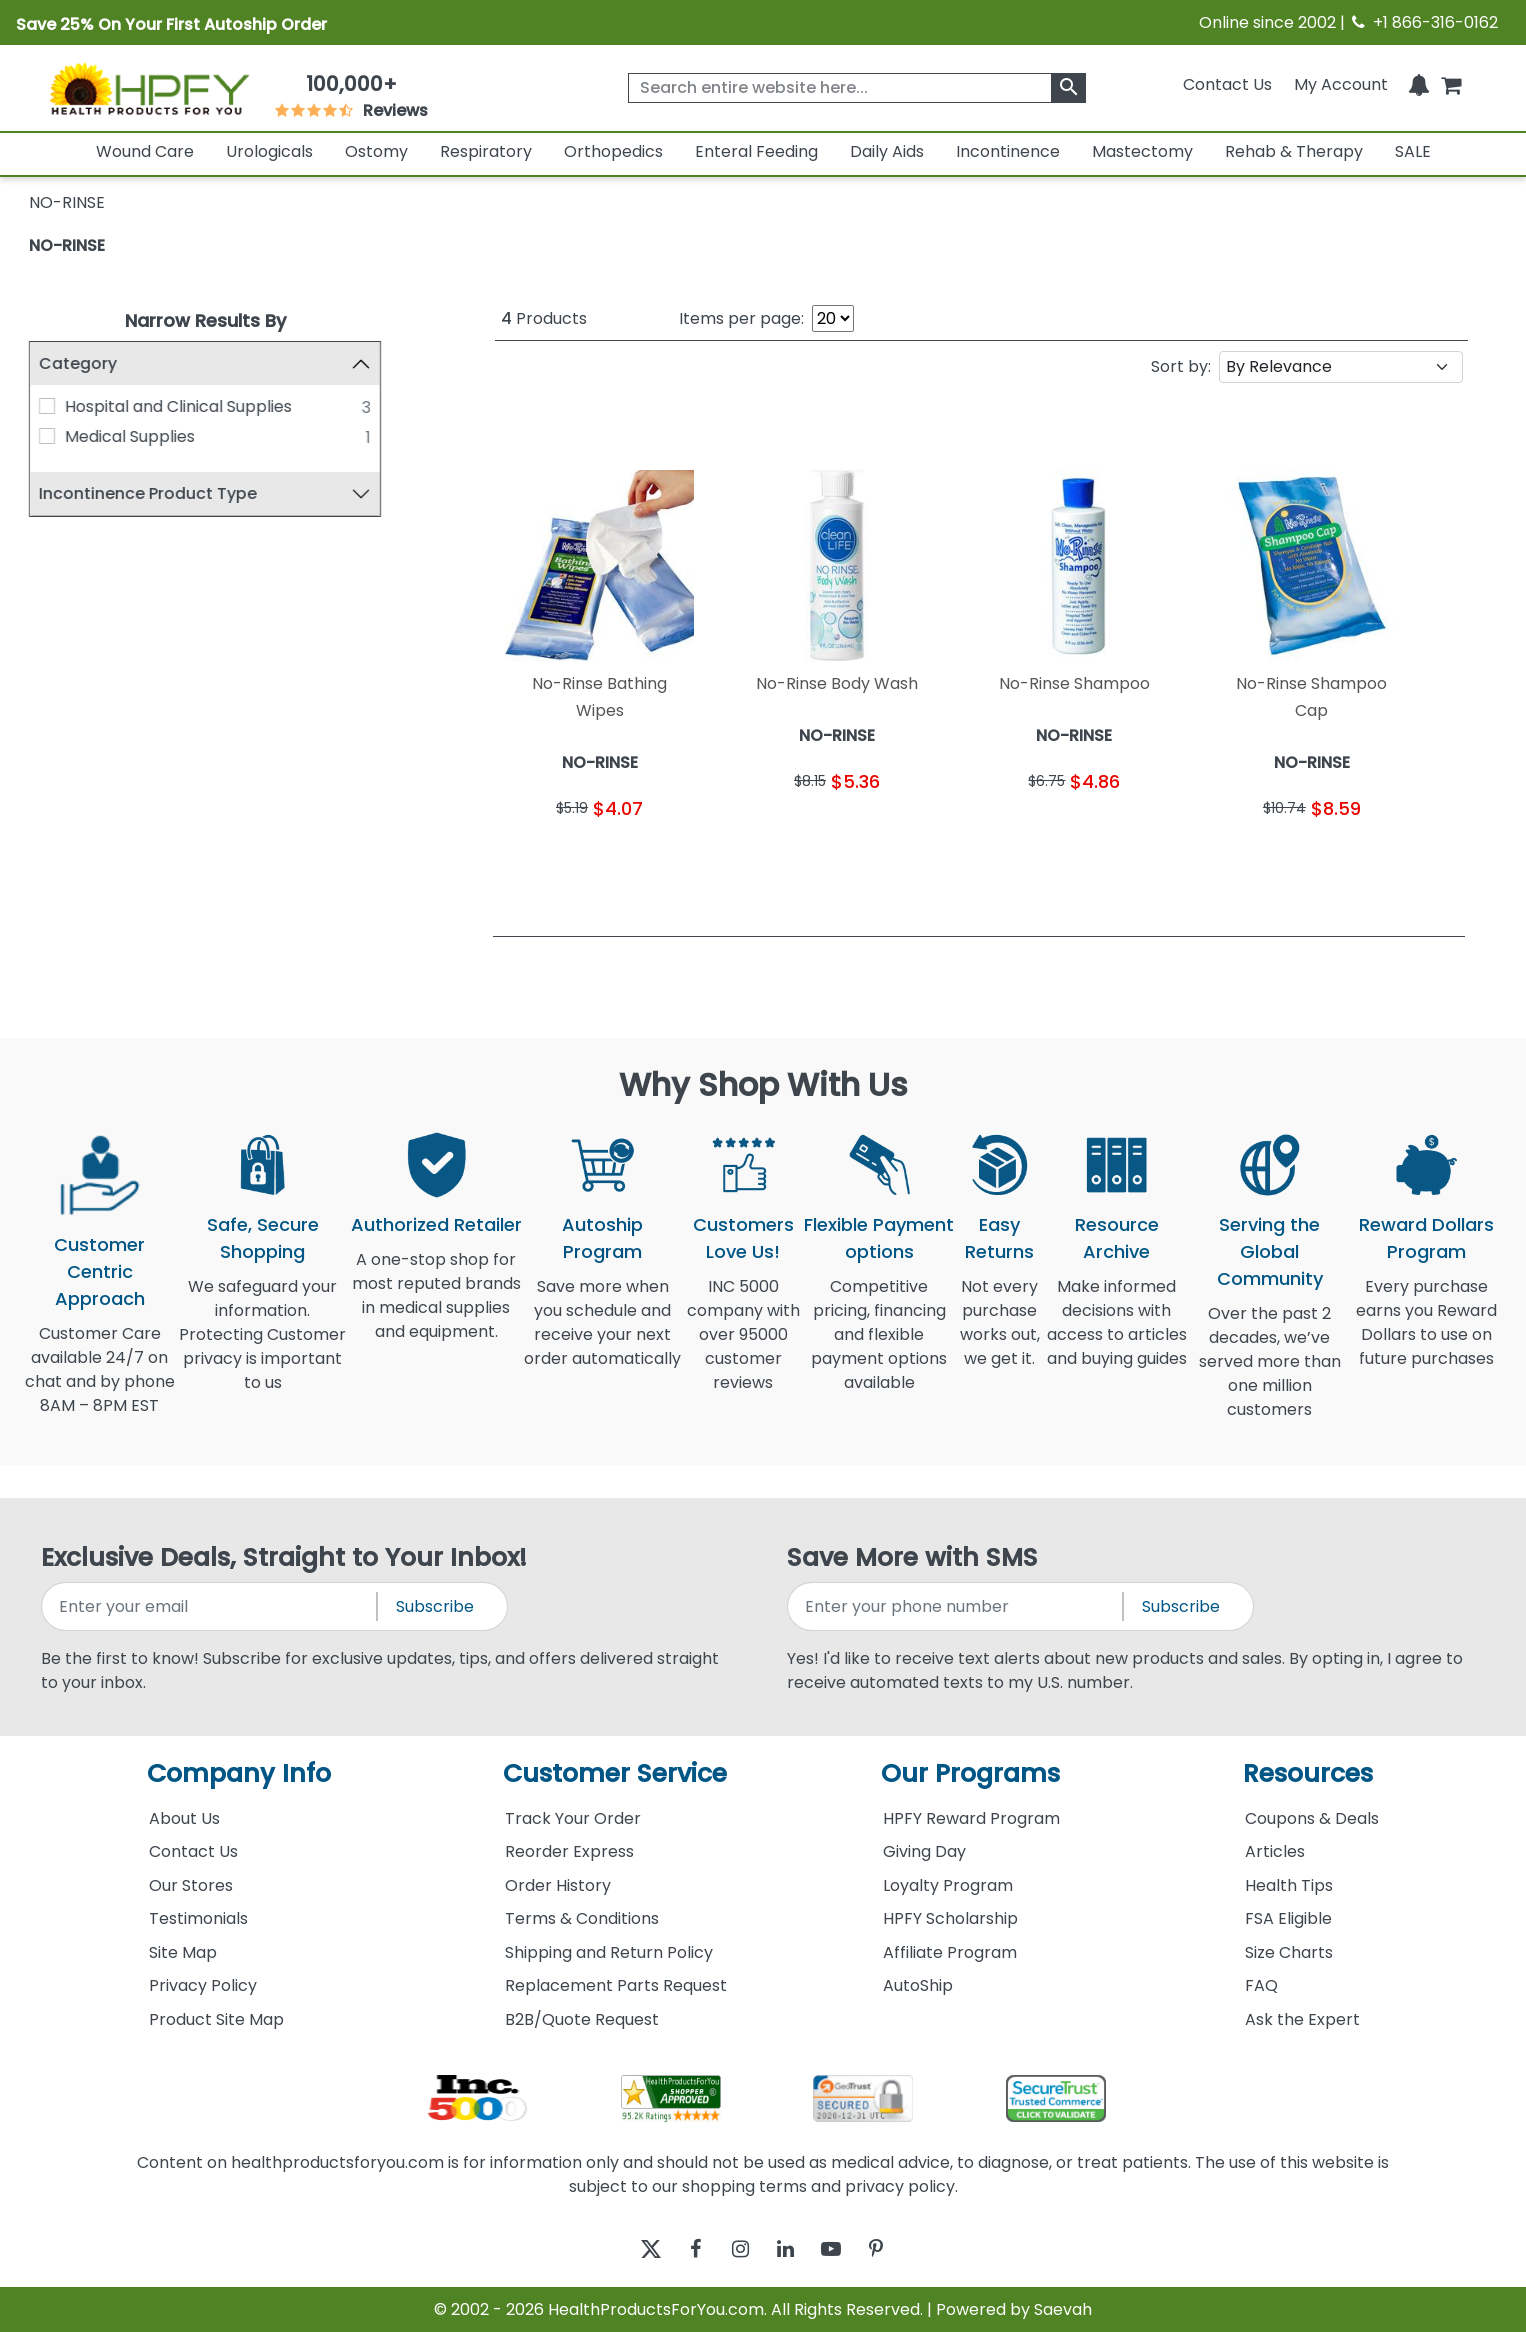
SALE (1413, 151)
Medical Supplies (130, 436)
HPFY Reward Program (971, 1818)
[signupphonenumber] (956, 1606)
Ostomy (376, 151)
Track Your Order (573, 1818)
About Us (184, 1818)
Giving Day (924, 1851)
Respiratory (486, 151)
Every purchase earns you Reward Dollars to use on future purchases (1426, 1334)
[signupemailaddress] (210, 1606)
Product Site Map (216, 2019)
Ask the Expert (1302, 2019)
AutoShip (918, 1985)
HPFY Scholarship (950, 1918)
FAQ (1261, 1985)
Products (544, 318)
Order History (558, 1885)
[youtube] (845, 2248)
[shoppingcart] (1451, 84)
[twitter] (625, 2248)
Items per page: (741, 318)
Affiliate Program (950, 1952)
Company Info (239, 1773)
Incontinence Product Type (148, 493)
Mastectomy (1142, 151)
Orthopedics (613, 151)
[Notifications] (1419, 84)
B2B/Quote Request (582, 2019)
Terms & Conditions (582, 1918)
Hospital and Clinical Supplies (178, 406)
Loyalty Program (948, 1885)
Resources (1308, 1773)
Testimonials (198, 1918)
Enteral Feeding (756, 151)
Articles (1275, 1851)
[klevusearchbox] (1068, 88)
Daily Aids (887, 151)
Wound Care (145, 151)
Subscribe (435, 1606)
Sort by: (1181, 366)
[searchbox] (857, 88)
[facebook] (680, 2248)
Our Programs (970, 1773)
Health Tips (1289, 1885)
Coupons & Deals (1312, 1818)
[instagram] (735, 2248)
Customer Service (615, 1773)
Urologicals (269, 151)
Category (78, 363)
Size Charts (1289, 1952)
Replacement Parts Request (616, 1985)
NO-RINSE (67, 245)
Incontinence (1008, 151)
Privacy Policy (203, 1985)
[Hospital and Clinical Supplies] (47, 406)
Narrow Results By (205, 320)
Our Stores (191, 1885)
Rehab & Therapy (1294, 151)
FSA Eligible (1288, 1918)
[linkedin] (790, 2248)
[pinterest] (900, 2248)
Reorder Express (569, 1851)
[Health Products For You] (148, 88)
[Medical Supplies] (47, 436)
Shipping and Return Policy (609, 1952)
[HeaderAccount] (1341, 84)
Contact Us (1227, 84)
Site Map (183, 1952)
